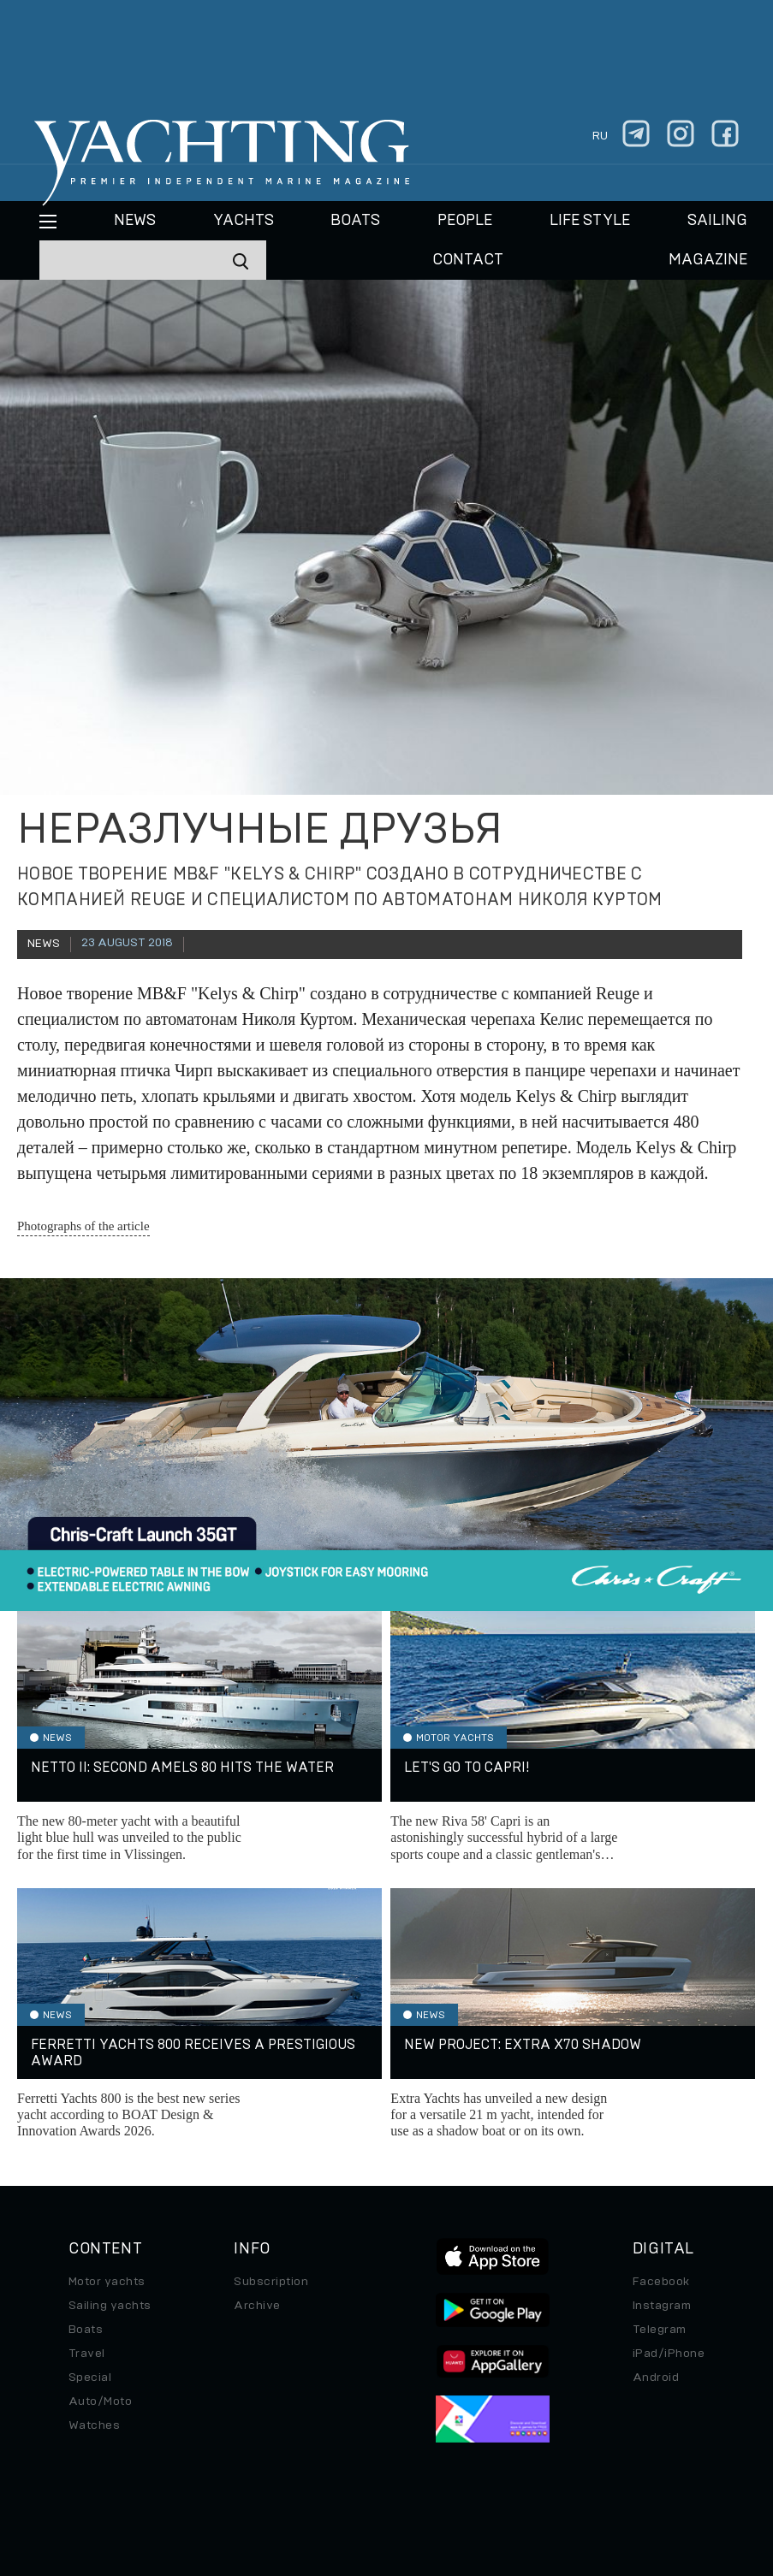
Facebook (661, 2282)
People (464, 220)
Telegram (660, 2330)
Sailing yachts (110, 2306)
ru (600, 136)
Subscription (271, 2282)
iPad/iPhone (669, 2354)
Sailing (717, 220)
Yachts (243, 220)
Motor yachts (107, 2282)
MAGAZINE (708, 260)
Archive (257, 2306)
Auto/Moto (100, 2401)
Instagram (662, 2306)
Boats (85, 2330)
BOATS (355, 220)
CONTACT (467, 260)
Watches (94, 2425)
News (135, 220)
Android (656, 2378)
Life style (590, 220)
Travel (86, 2354)
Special (89, 2378)
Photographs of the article (83, 1226)
